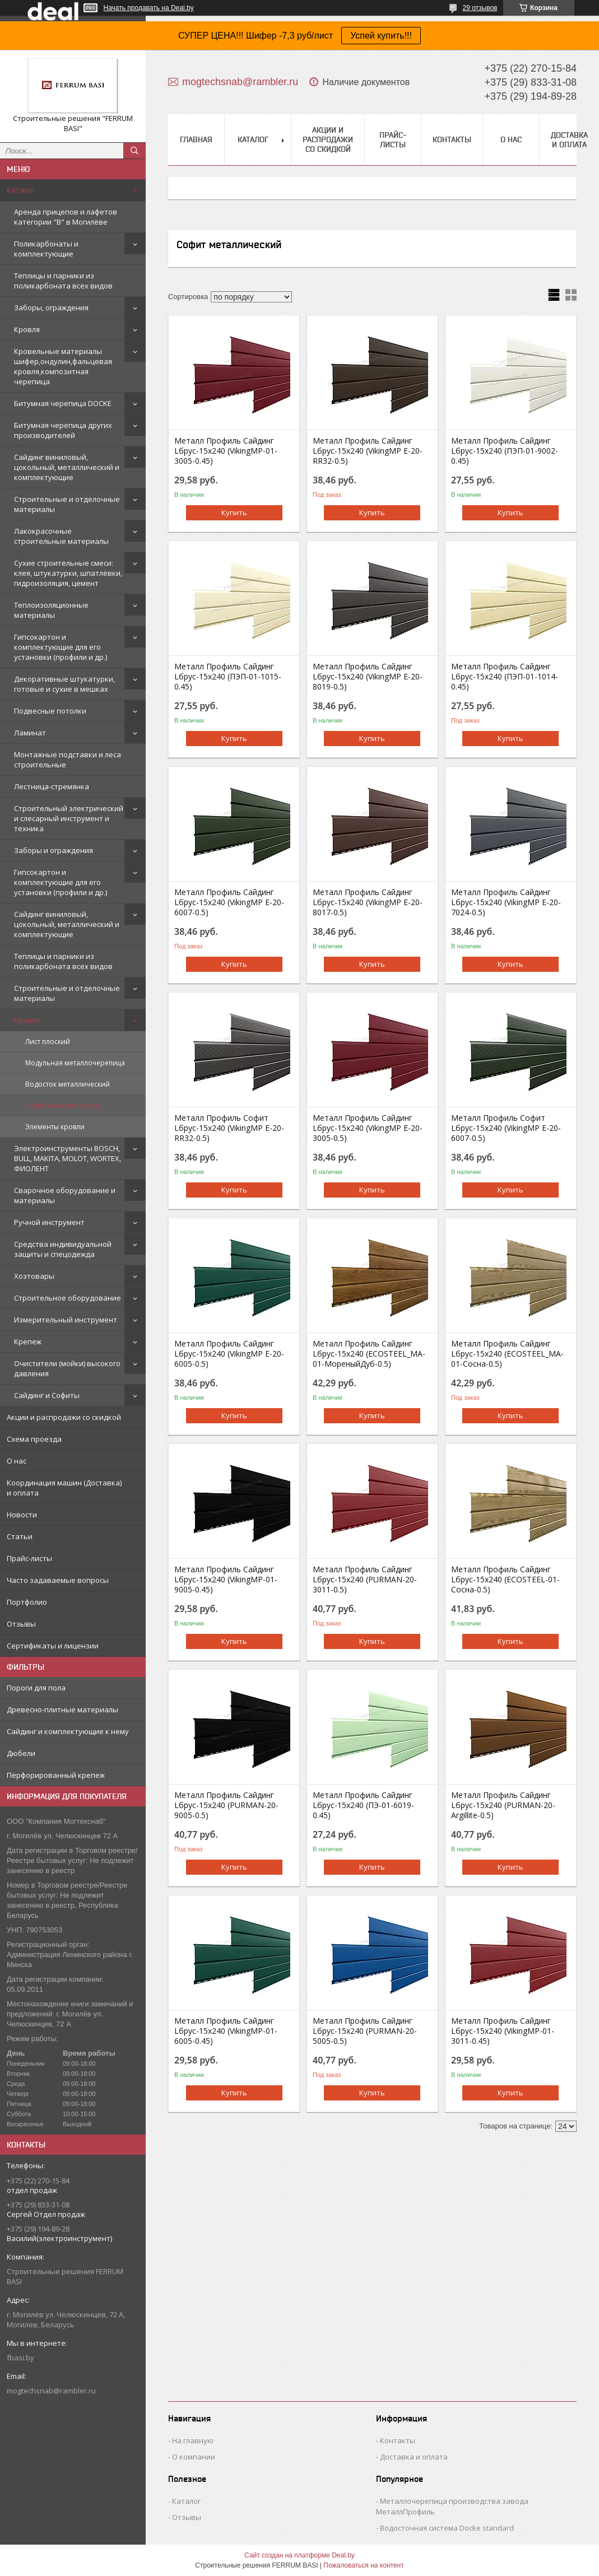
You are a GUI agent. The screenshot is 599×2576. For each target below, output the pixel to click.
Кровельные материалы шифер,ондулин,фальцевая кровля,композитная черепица (63, 366)
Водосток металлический (67, 1084)
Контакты (452, 139)
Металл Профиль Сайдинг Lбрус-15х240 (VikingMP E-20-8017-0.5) (367, 902)
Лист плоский (47, 1041)
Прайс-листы (29, 1558)
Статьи (19, 1536)
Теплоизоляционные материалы (51, 610)
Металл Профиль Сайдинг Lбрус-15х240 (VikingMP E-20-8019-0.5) (367, 677)
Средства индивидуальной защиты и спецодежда (63, 1249)
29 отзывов (479, 8)
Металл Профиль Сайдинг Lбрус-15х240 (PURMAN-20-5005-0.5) (365, 2031)
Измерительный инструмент (65, 1320)
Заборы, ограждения (51, 307)
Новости (22, 1515)
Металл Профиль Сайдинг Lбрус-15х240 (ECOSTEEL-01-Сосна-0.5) (505, 1579)
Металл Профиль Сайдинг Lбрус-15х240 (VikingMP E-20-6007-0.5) (229, 902)
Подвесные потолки (50, 711)
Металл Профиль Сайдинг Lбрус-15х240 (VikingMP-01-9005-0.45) (225, 1579)
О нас (16, 1461)
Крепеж (27, 1341)
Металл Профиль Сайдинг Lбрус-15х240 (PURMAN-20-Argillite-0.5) (503, 1805)
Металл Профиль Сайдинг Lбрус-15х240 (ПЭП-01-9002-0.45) (504, 451)
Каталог (21, 190)
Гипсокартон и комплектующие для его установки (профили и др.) (60, 647)
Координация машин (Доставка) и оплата (64, 1488)
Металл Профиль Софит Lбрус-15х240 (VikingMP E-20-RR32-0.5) (229, 1128)
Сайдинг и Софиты (47, 1395)
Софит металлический (62, 1105)
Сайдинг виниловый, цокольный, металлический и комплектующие (66, 467)
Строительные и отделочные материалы (67, 504)
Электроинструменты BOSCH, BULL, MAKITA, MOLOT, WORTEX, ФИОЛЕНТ (67, 1158)
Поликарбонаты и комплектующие (46, 249)
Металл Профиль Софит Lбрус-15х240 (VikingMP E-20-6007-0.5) (506, 1128)
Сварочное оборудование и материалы (64, 1195)
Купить (234, 512)
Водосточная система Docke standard (447, 2528)
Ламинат (30, 733)
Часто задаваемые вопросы (58, 1580)
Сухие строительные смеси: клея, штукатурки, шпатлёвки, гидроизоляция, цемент (68, 573)
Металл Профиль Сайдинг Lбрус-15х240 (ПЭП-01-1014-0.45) (504, 677)
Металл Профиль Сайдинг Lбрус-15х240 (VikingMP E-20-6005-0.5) (229, 1354)
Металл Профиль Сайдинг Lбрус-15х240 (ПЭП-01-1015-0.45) (227, 677)
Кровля (27, 329)
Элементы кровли (55, 1126)
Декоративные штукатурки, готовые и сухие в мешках (64, 684)
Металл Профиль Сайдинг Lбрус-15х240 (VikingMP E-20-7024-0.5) (506, 902)
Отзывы (21, 1624)
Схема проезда (34, 1439)
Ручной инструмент (49, 1222)
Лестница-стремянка (51, 786)
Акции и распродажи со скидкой (64, 1417)
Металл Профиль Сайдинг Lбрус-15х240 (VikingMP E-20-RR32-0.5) (367, 451)
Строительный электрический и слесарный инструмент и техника (68, 818)
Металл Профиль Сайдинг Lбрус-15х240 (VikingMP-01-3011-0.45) (502, 2031)
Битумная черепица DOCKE (63, 403)
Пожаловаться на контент (363, 2565)
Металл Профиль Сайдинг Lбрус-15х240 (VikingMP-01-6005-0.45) (225, 2031)
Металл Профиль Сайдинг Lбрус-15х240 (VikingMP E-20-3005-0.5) (367, 1128)
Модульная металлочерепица (75, 1063)
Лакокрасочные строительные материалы (61, 536)
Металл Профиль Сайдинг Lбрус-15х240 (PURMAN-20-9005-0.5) (226, 1805)
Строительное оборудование (67, 1298)
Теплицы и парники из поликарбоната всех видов (63, 281)
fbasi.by (20, 2358)
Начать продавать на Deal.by (149, 8)
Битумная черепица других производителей (63, 430)
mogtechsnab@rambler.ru (51, 2391)
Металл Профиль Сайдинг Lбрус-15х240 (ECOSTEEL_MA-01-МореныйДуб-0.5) (369, 1354)
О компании (193, 2457)
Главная (196, 139)
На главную (192, 2440)
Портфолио (27, 1602)
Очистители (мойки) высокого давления (67, 1368)
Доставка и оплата (569, 140)
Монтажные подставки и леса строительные (67, 759)
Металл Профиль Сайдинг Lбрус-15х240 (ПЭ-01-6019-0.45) (363, 1805)
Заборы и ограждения (53, 850)
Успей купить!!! (381, 35)
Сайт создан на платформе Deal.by (299, 2555)
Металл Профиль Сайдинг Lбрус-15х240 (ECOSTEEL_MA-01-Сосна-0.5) (507, 1354)
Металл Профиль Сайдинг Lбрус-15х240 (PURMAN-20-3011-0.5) (365, 1579)
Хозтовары (34, 1276)
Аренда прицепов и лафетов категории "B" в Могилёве (65, 217)
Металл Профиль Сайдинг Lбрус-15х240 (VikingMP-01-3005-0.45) (225, 451)
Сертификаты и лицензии (53, 1646)
